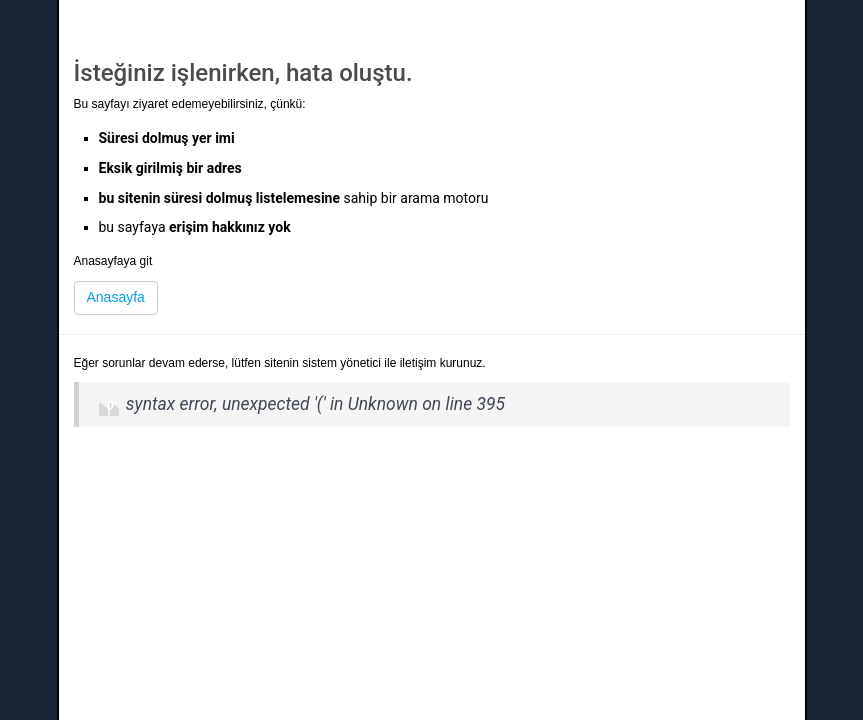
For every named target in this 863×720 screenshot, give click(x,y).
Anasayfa (116, 297)
